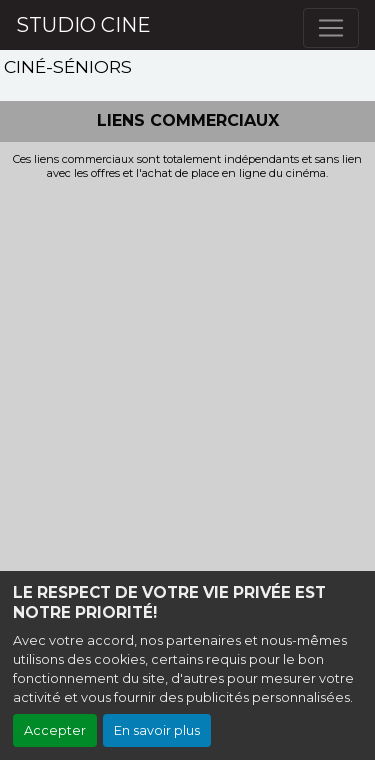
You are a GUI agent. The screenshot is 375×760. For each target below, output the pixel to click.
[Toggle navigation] (331, 28)
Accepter (55, 730)
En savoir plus (157, 730)
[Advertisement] (187, 378)
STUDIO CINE (83, 25)
